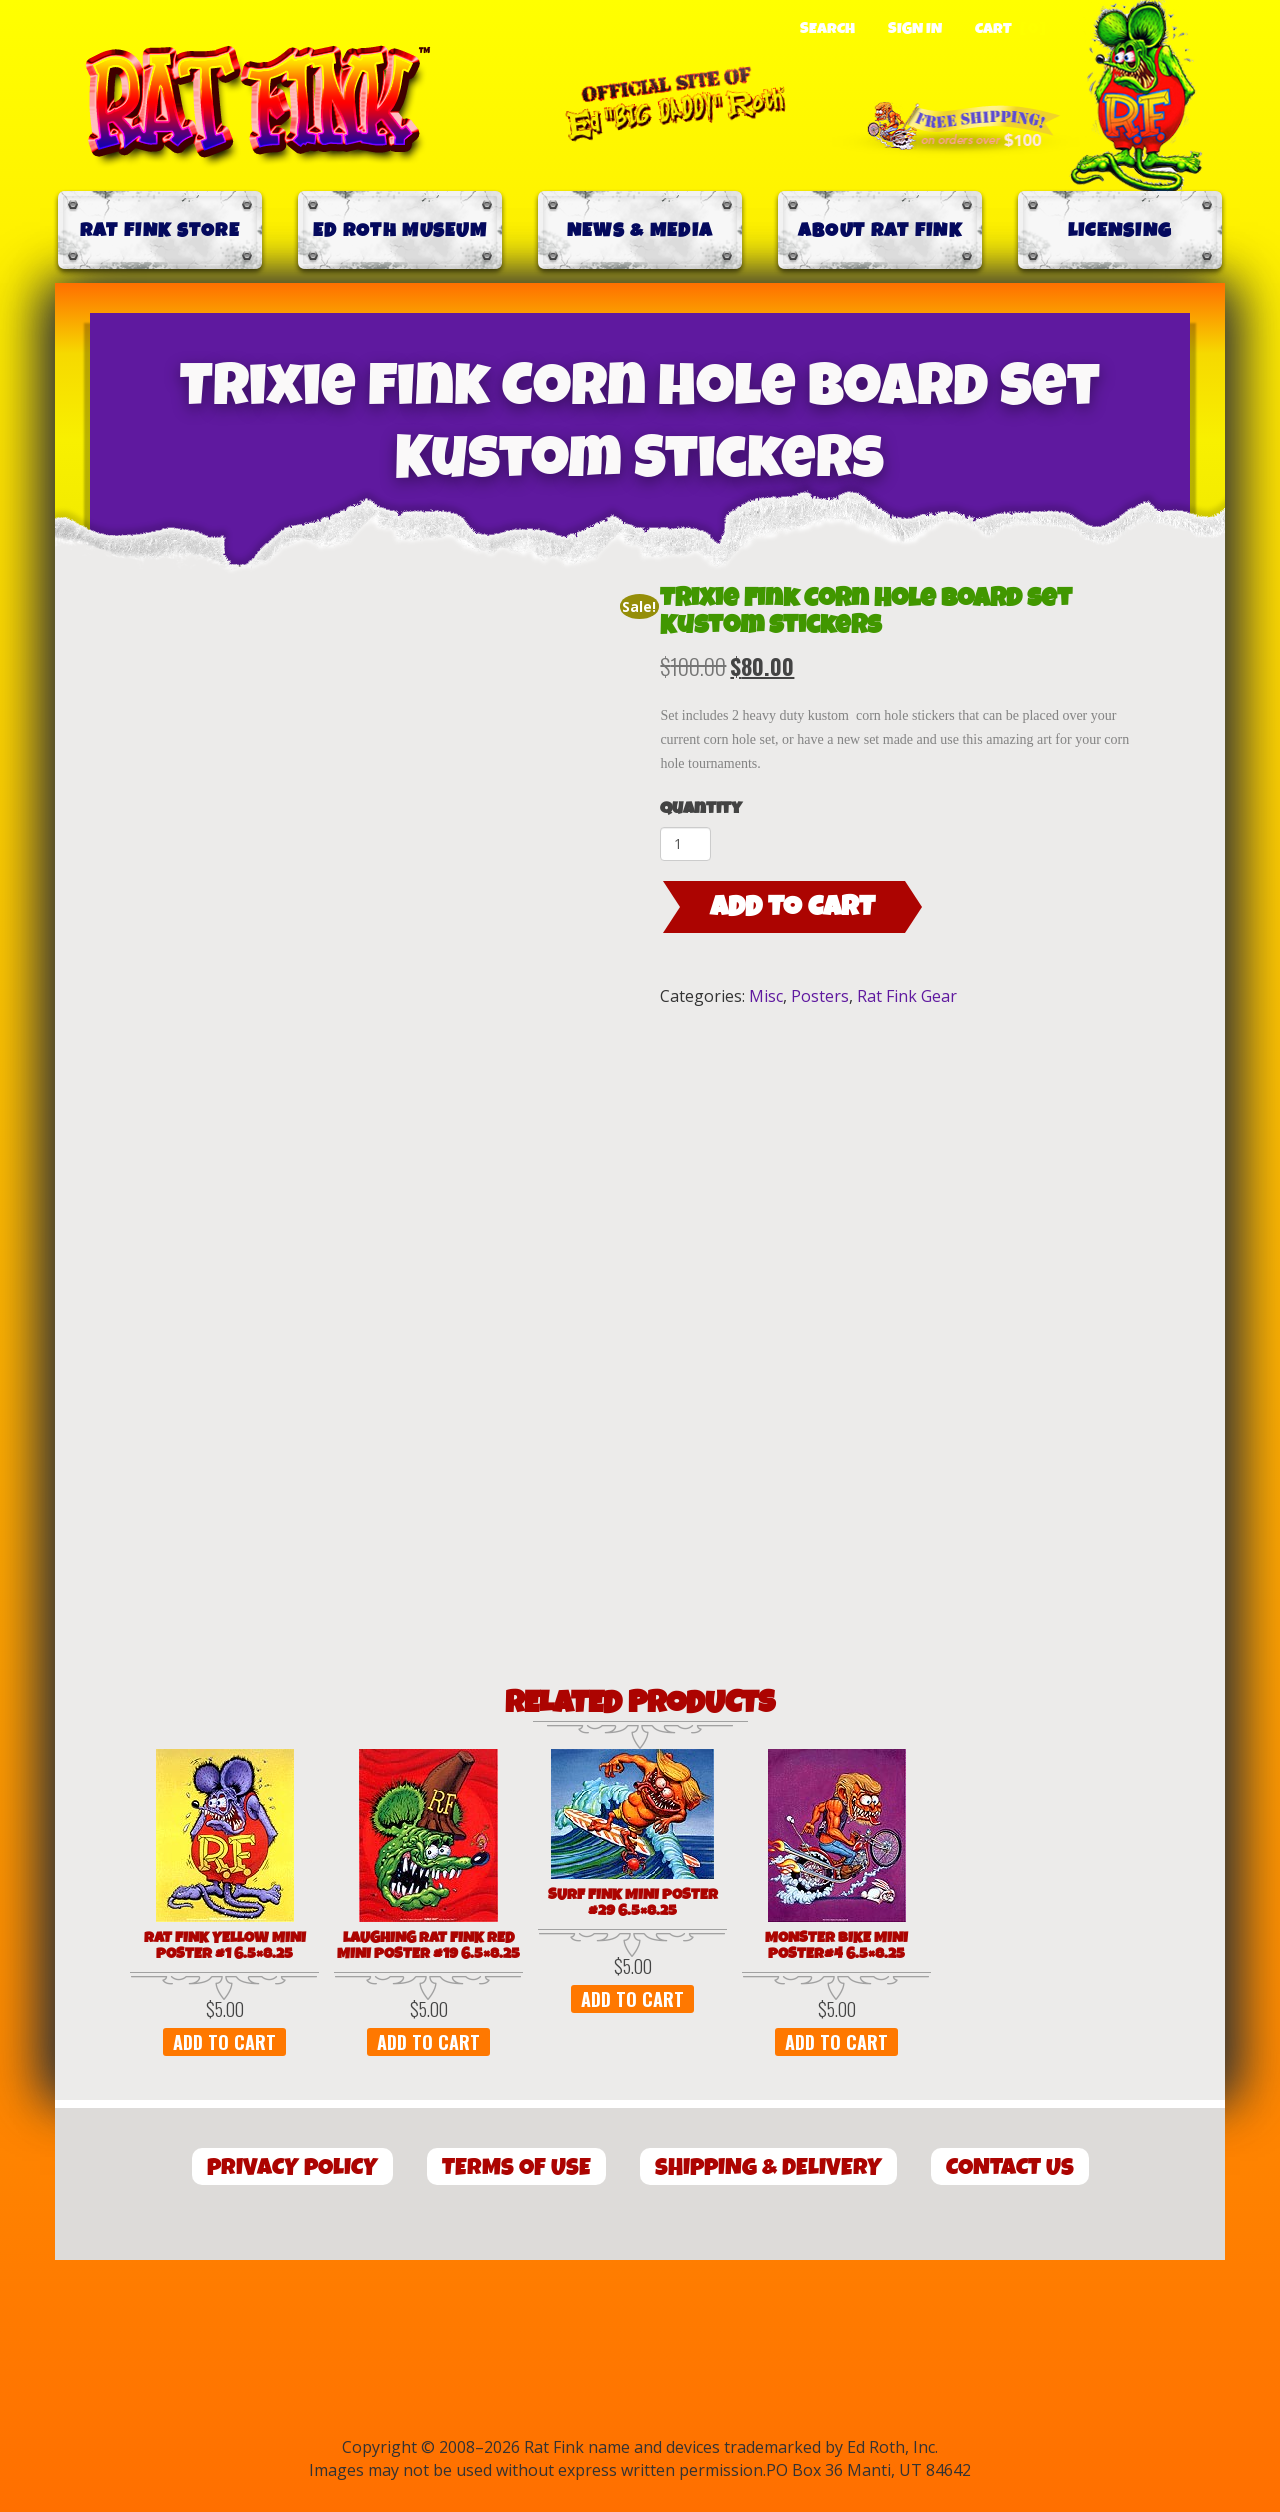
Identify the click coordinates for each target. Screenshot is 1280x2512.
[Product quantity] (685, 844)
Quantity (701, 808)
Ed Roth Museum (400, 230)
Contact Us (1010, 2167)
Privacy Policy (292, 2167)
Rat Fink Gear (907, 996)
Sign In (915, 29)
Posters (820, 996)
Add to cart (792, 907)
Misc (766, 996)
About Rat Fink (880, 230)
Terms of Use (516, 2167)
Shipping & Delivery (768, 2167)
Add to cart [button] (224, 2042)
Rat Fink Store (160, 230)
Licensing (1120, 230)
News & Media (640, 230)
